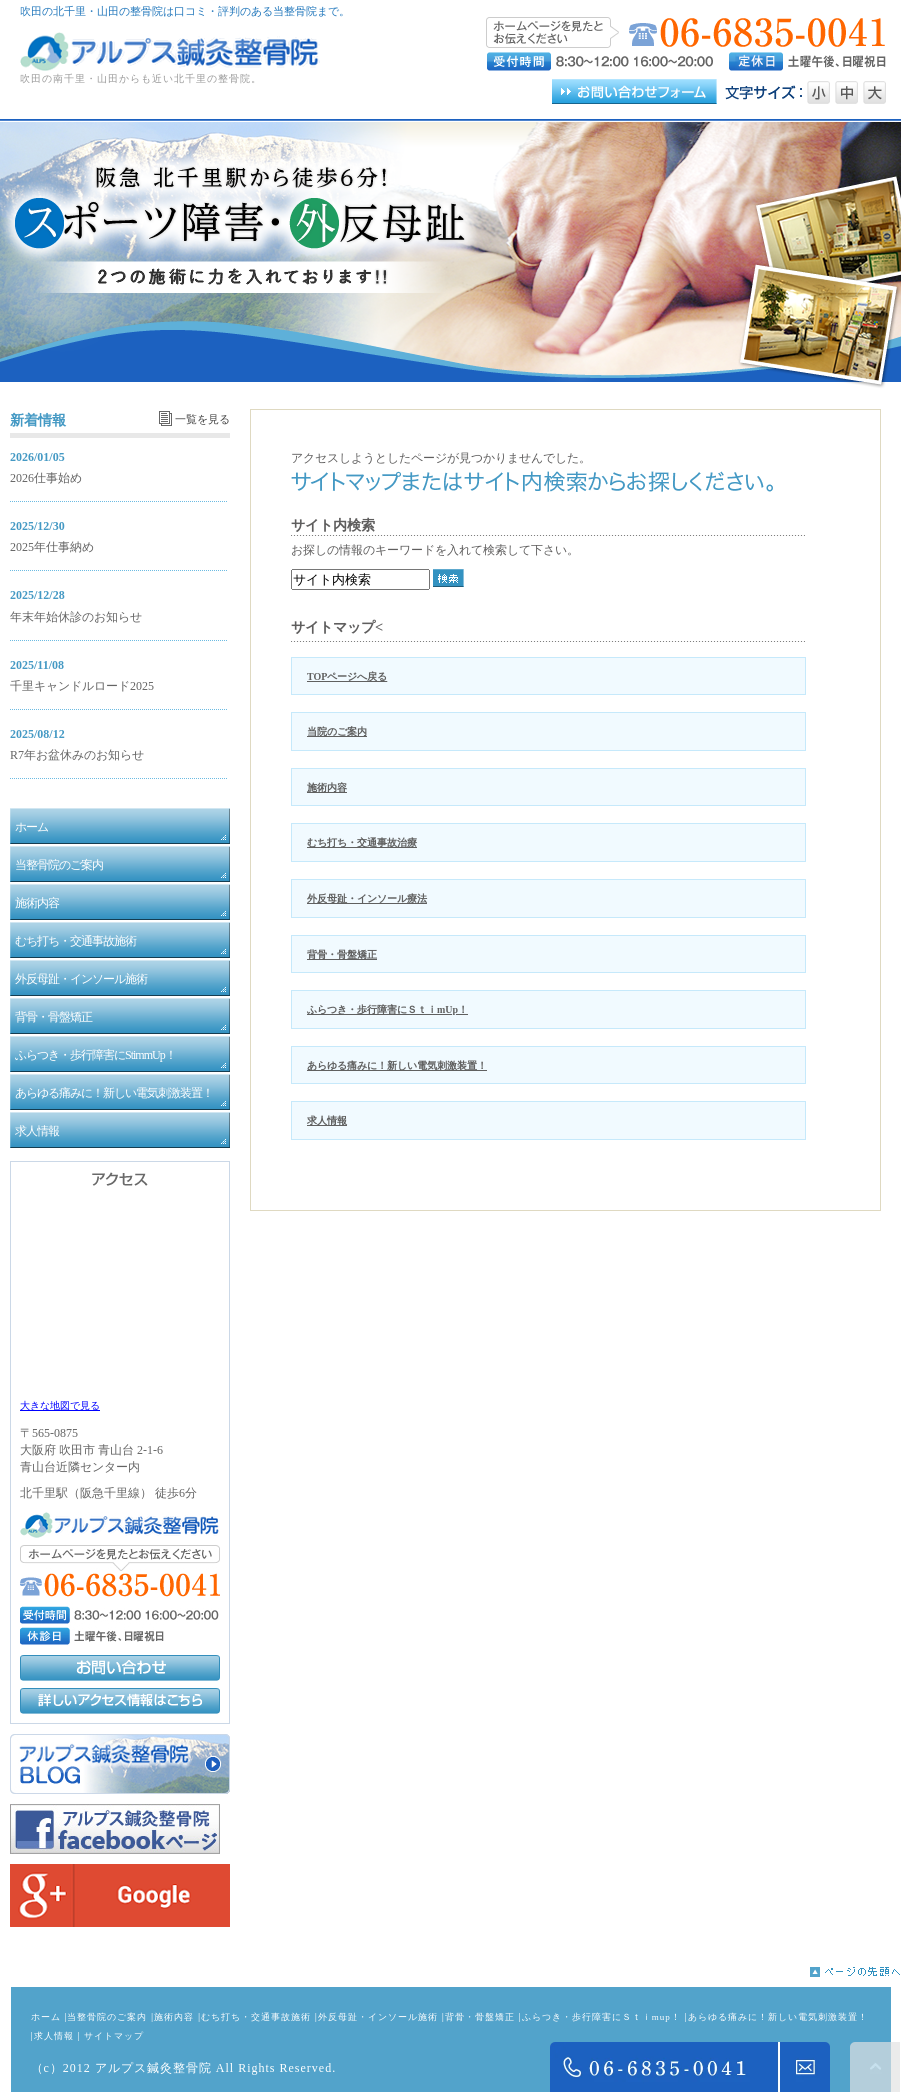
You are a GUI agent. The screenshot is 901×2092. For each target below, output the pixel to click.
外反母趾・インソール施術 (378, 2017)
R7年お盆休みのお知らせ (77, 755)
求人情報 (327, 1120)
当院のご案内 (337, 731)
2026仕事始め (46, 478)
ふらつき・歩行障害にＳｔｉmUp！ (387, 1009)
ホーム (46, 2017)
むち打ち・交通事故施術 (256, 2017)
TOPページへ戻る (347, 676)
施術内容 (327, 787)
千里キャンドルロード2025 (82, 686)
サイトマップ (114, 2036)
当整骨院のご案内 (107, 2017)
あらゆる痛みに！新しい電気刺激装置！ (397, 1065)
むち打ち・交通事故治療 (362, 842)
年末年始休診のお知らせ (76, 617)
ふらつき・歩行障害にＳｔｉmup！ (601, 2017)
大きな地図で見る (60, 1405)
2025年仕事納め (52, 547)
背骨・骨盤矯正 (342, 954)
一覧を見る (202, 419)
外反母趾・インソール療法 (367, 898)
